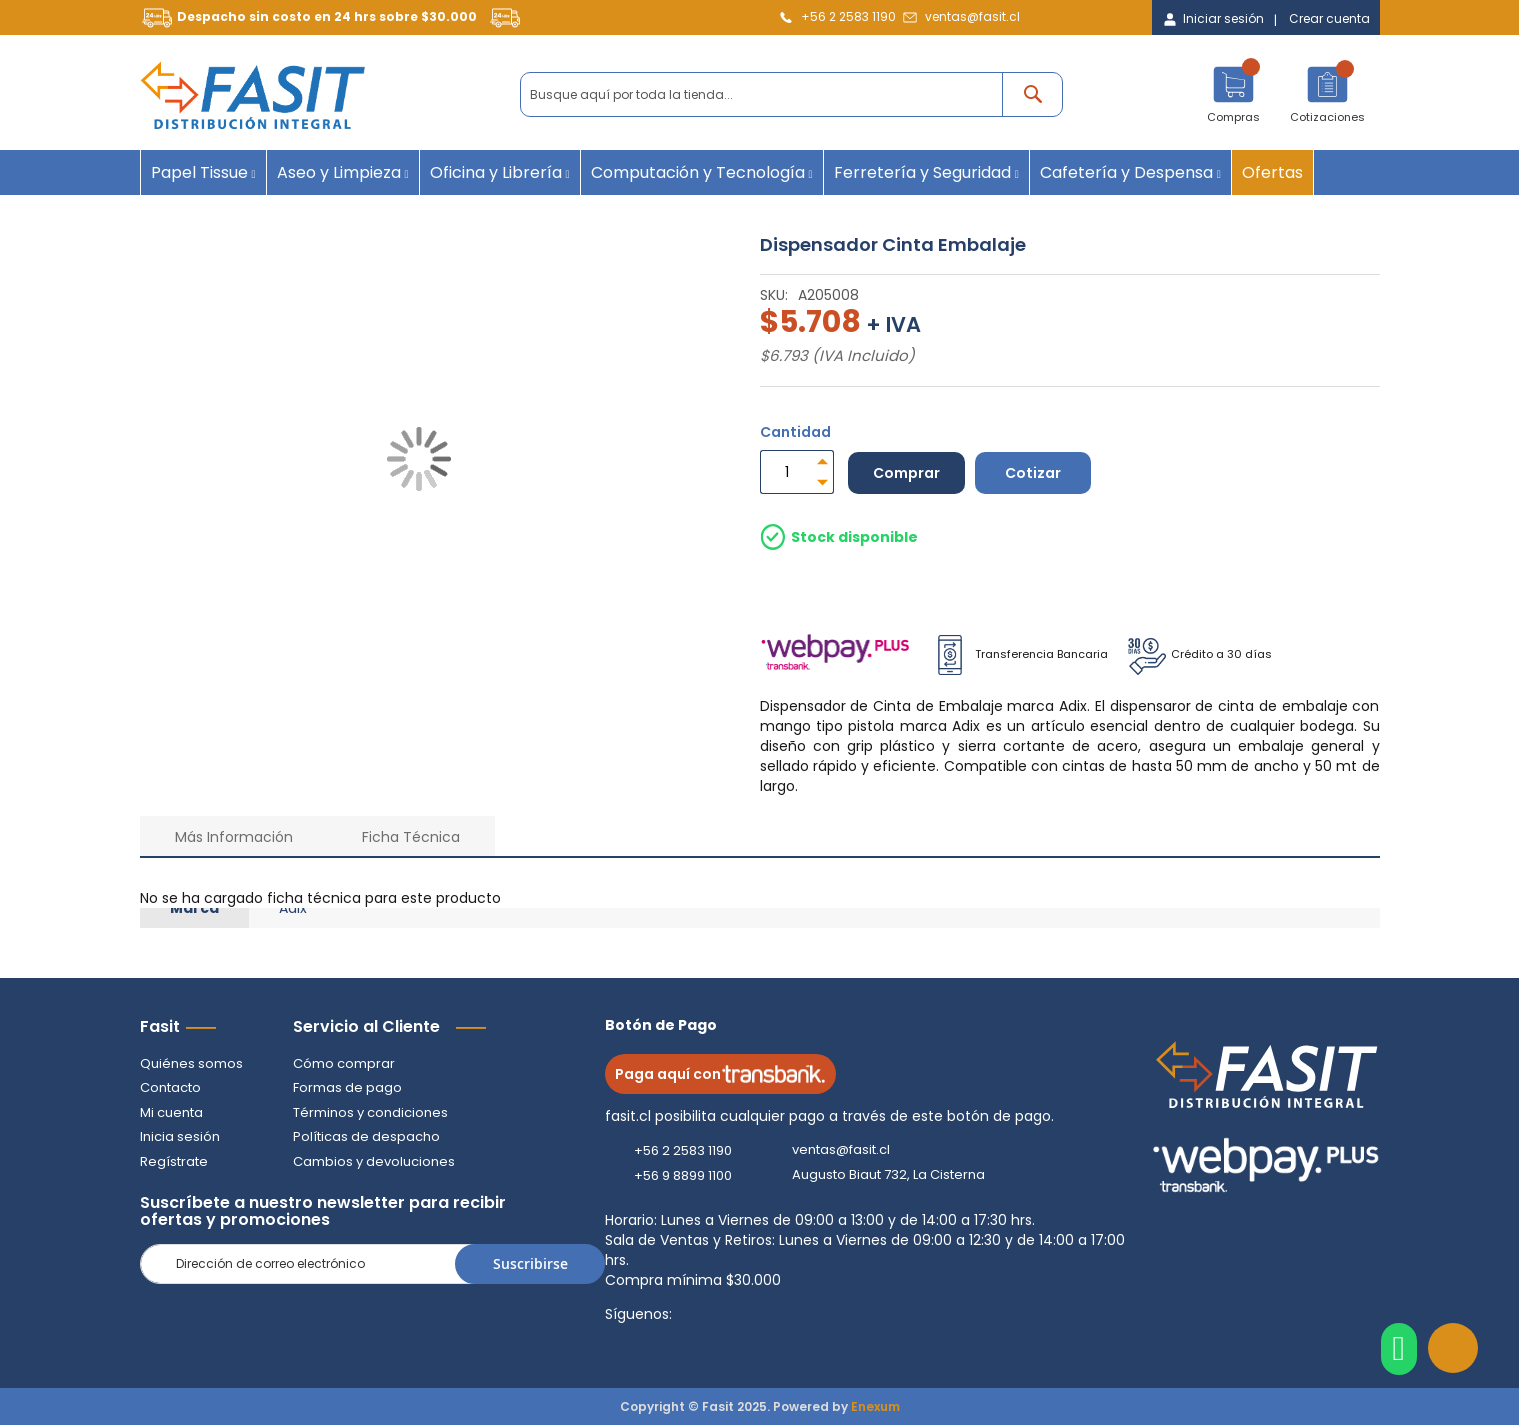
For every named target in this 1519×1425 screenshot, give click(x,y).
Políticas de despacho (366, 1136)
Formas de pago (347, 1087)
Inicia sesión (180, 1136)
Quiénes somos (191, 1063)
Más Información (234, 837)
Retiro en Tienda (1066, 587)
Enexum (875, 1406)
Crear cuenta (1329, 19)
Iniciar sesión (1223, 19)
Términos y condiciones (370, 1112)
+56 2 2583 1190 (848, 16)
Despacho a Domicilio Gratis (883, 587)
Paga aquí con (720, 1074)
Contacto (170, 1087)
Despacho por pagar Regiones (1246, 587)
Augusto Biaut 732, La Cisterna (888, 1175)
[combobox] (791, 94)
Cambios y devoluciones (374, 1161)
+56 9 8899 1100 (683, 1175)
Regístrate (174, 1161)
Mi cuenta (171, 1112)
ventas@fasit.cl (972, 16)
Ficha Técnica (411, 837)
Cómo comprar (344, 1063)
